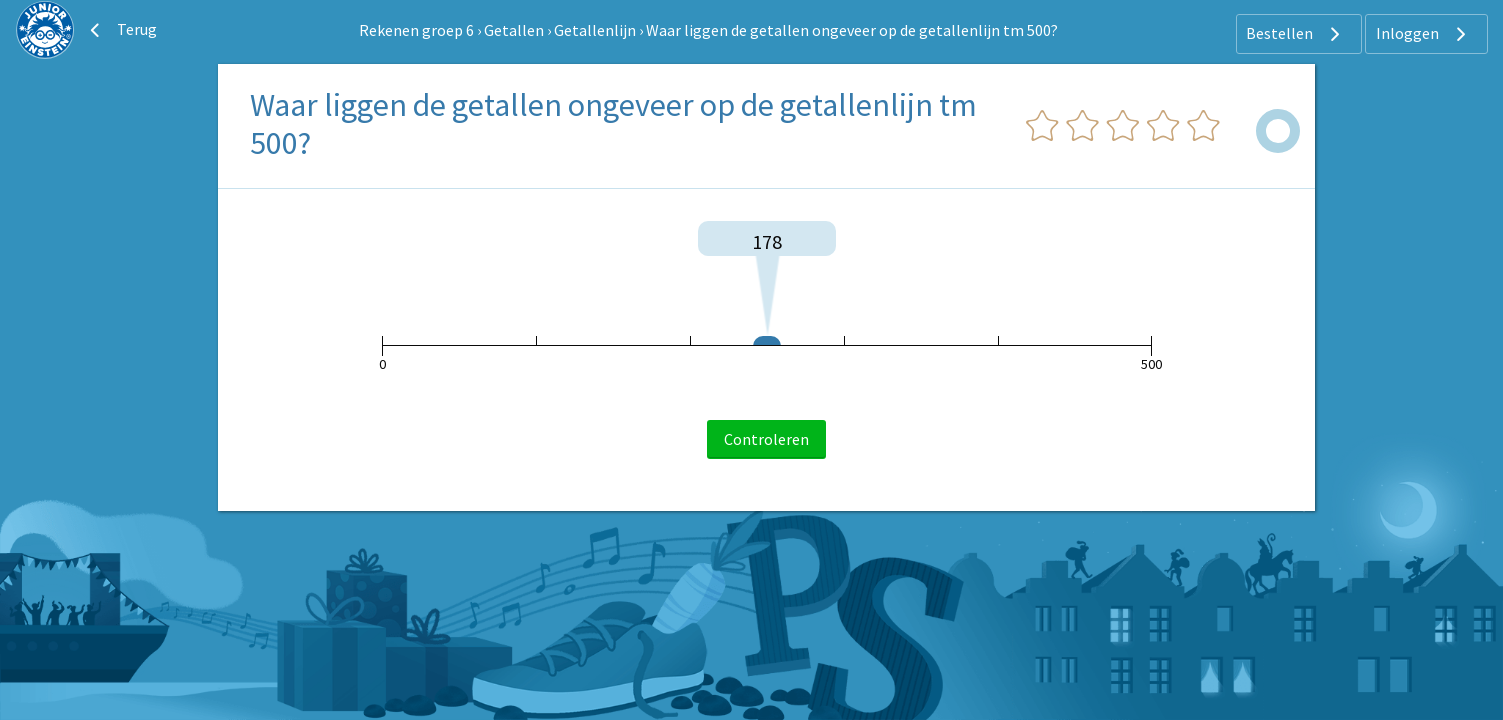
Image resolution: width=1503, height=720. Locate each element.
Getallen (514, 30)
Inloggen (1423, 34)
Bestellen (1295, 34)
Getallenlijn (595, 30)
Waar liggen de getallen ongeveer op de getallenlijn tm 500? (852, 30)
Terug (121, 30)
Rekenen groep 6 (416, 30)
